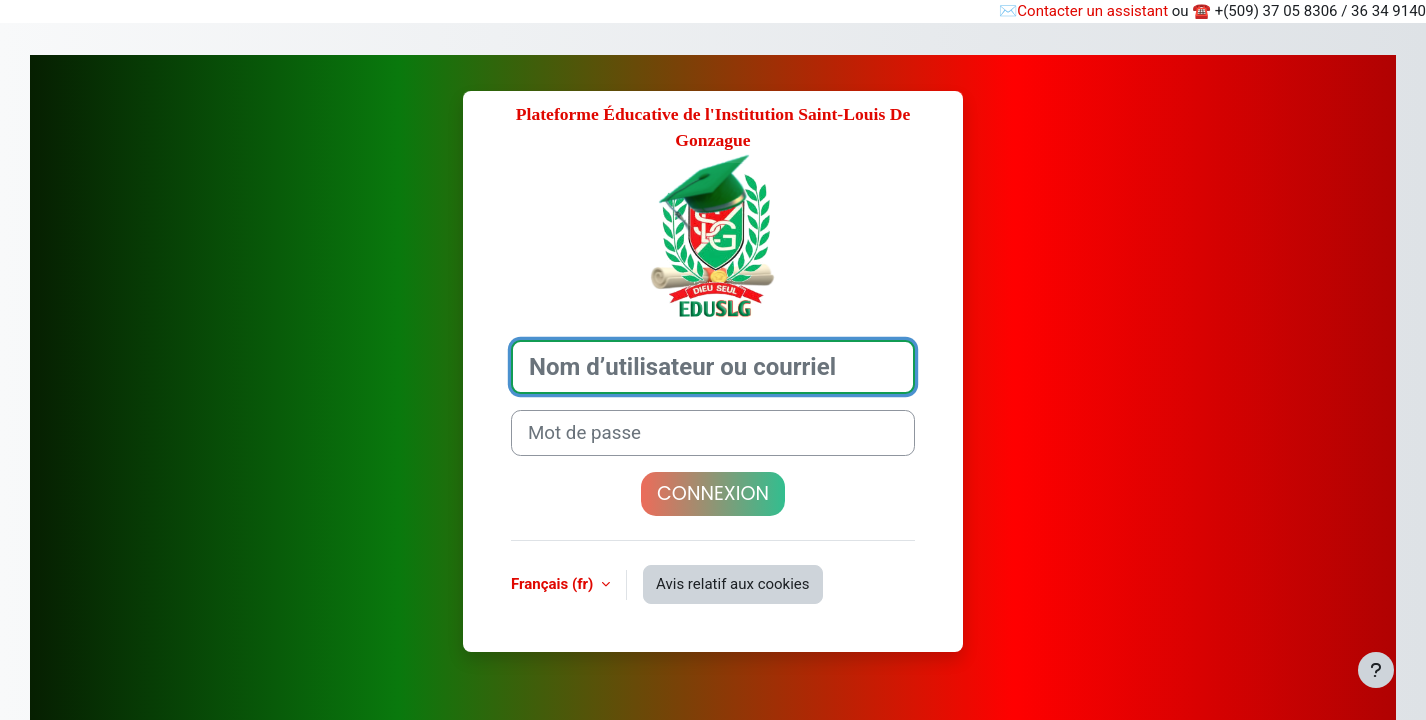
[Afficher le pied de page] (1376, 670)
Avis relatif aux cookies (733, 584)
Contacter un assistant (1092, 11)
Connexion (713, 493)
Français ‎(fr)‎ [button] (554, 584)
